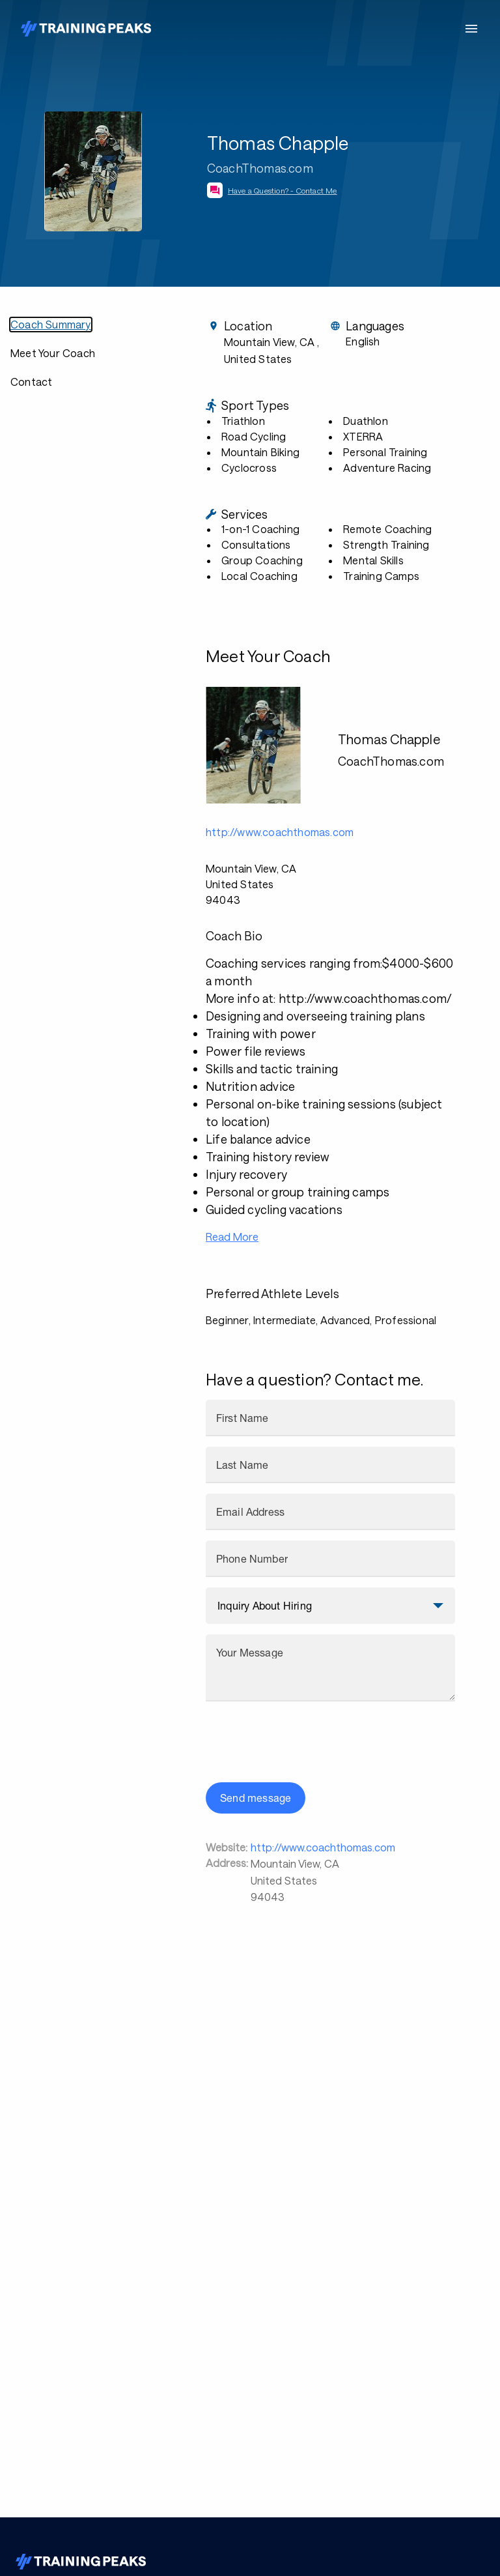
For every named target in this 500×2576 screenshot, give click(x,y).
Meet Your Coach (52, 353)
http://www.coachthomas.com (323, 1847)
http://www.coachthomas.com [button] (280, 832)
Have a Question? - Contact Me (282, 190)
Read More (232, 1236)
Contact (31, 381)
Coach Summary (50, 324)
